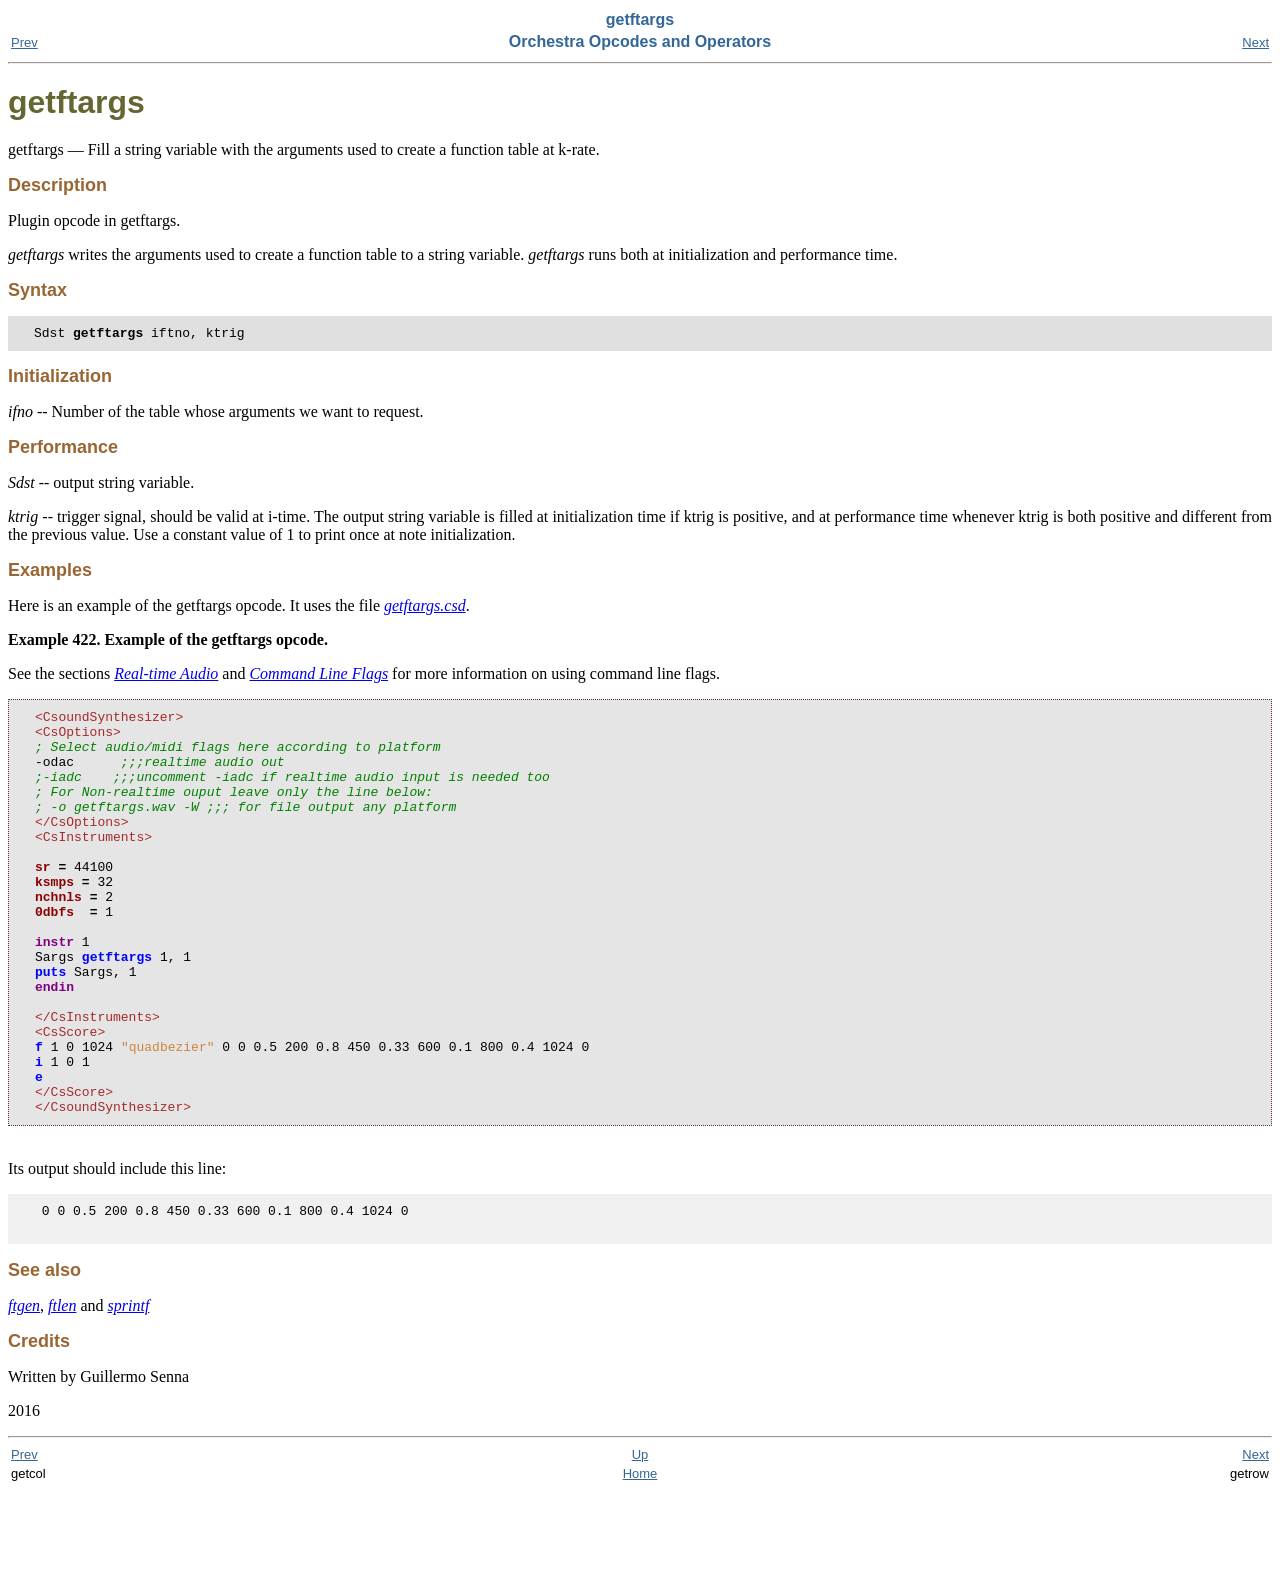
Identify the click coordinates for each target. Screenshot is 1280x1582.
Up (640, 1544)
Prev (24, 42)
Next (1255, 42)
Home (640, 1563)
